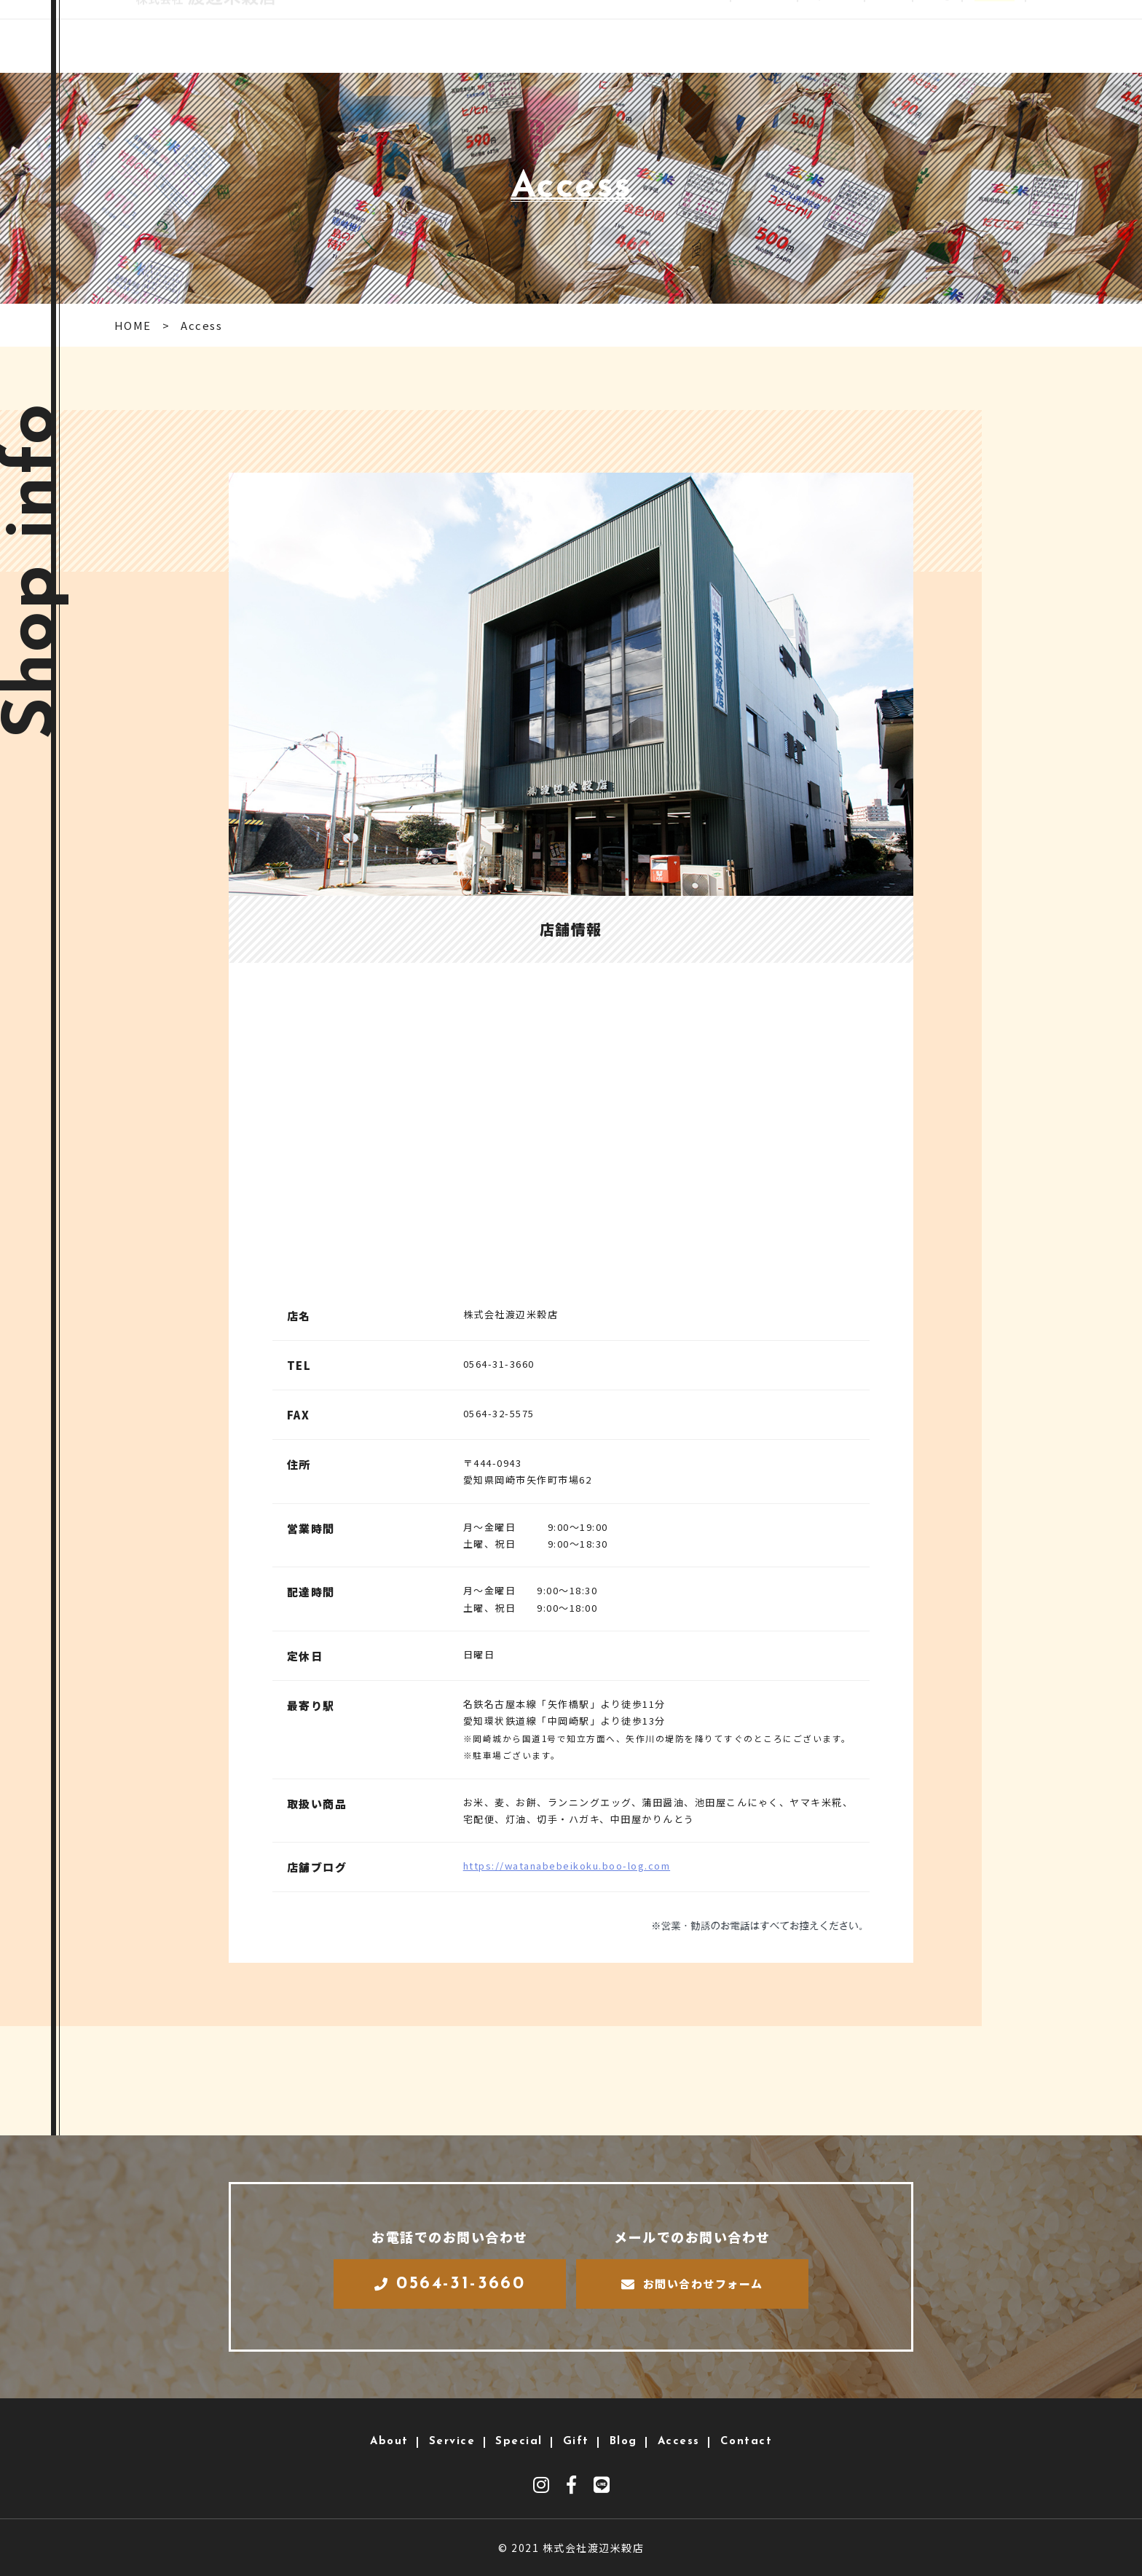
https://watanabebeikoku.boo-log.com (567, 1865)
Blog (930, 36)
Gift (880, 36)
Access (988, 36)
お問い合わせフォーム (692, 2283)
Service (750, 36)
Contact (1059, 36)
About (685, 36)
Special (820, 36)
